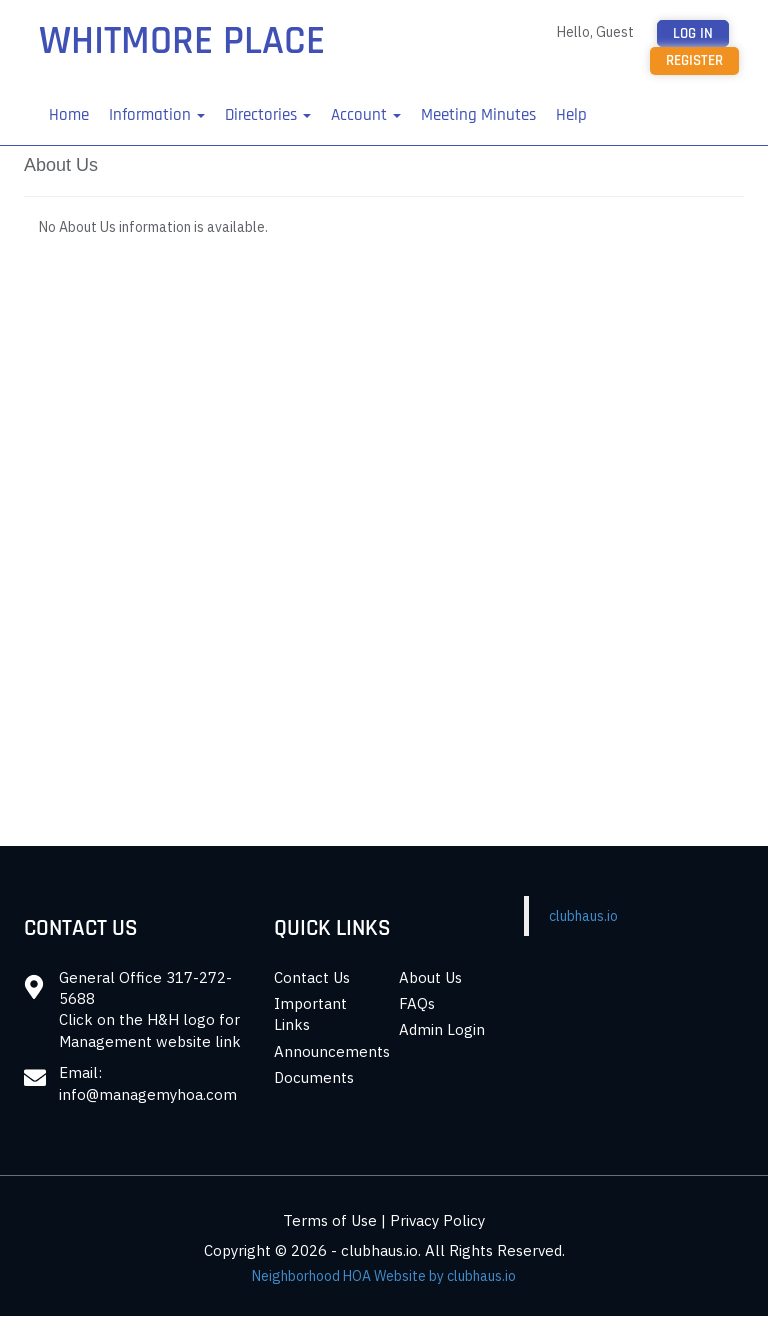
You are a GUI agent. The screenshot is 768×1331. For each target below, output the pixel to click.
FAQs (417, 1003)
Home (69, 115)
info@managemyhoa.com (148, 1094)
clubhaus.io (583, 916)
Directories (268, 115)
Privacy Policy (437, 1220)
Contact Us (312, 977)
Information (157, 115)
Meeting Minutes (478, 115)
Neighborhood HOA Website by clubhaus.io (384, 1276)
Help (571, 115)
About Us (430, 977)
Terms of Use (330, 1220)
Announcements (332, 1051)
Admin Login (442, 1029)
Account (366, 115)
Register (694, 60)
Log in (693, 33)
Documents (314, 1077)
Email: (80, 1072)
